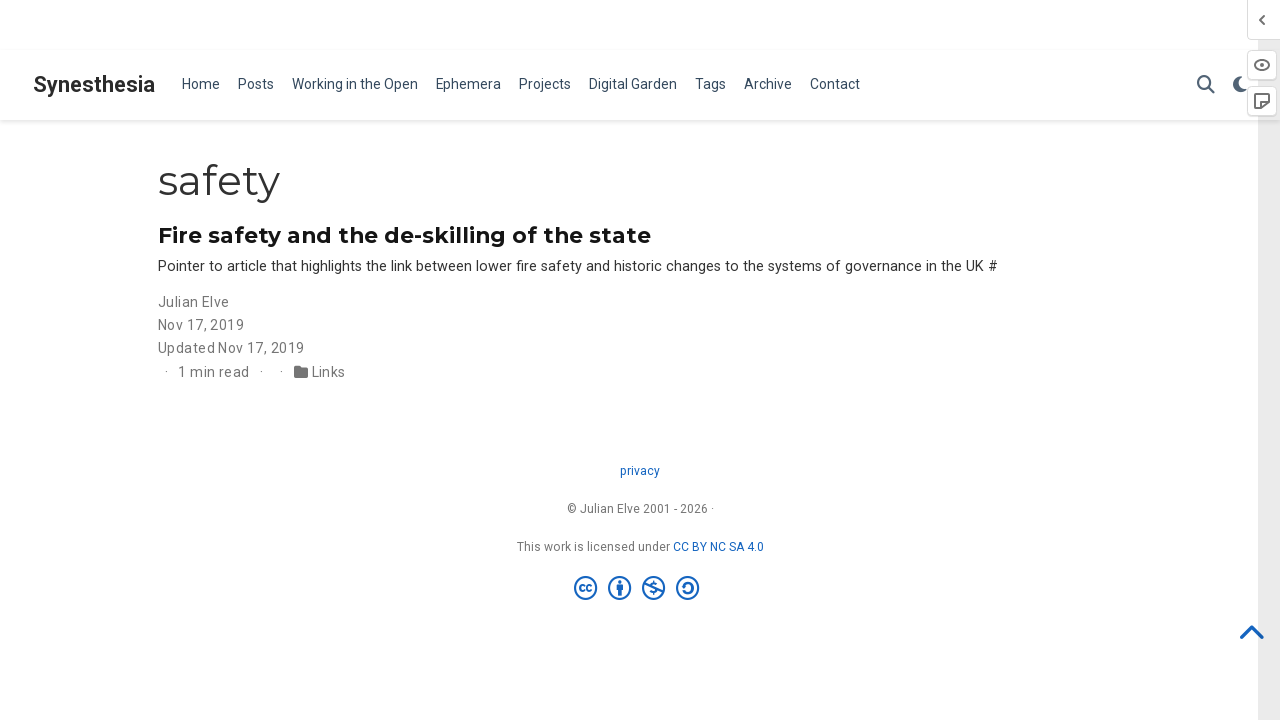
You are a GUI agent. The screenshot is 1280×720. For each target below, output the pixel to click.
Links (329, 372)
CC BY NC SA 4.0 (718, 547)
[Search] (1206, 85)
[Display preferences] (1240, 85)
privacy (640, 471)
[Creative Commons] (640, 589)
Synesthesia (94, 84)
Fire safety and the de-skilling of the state (404, 235)
